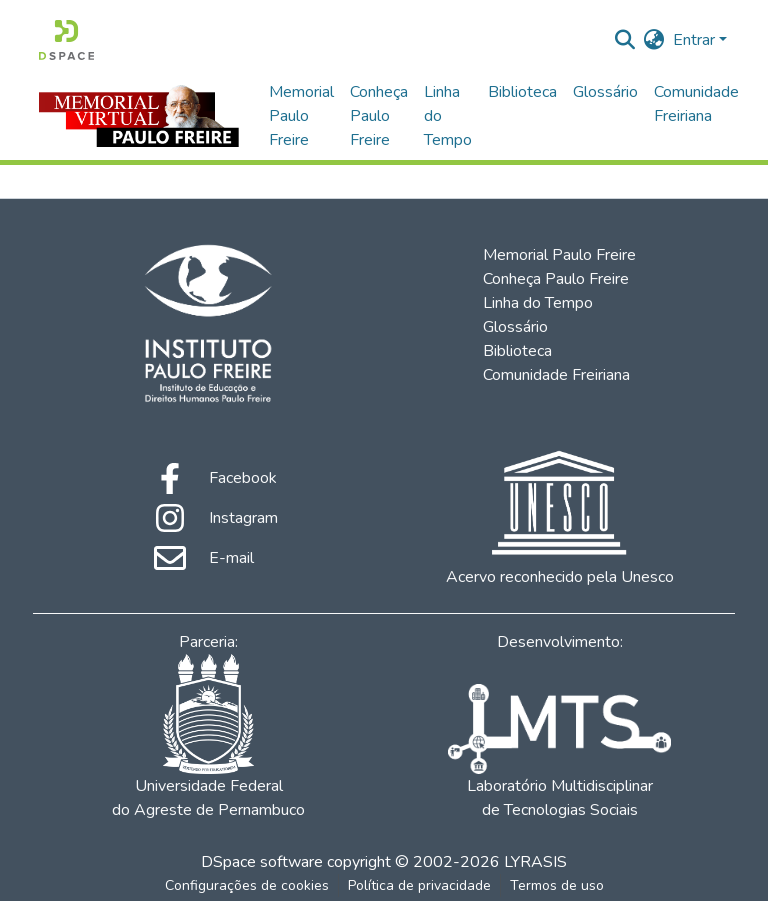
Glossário (605, 92)
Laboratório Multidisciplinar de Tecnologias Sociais (559, 752)
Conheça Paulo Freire (379, 116)
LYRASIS (535, 862)
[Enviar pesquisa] (625, 40)
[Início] (66, 40)
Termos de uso (557, 885)
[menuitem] (654, 40)
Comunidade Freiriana (696, 104)
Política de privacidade (419, 885)
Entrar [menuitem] (694, 40)
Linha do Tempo (448, 116)
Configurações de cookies (247, 885)
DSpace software (262, 862)
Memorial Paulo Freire (301, 116)
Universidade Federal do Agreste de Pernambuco (208, 737)
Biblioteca (522, 92)
